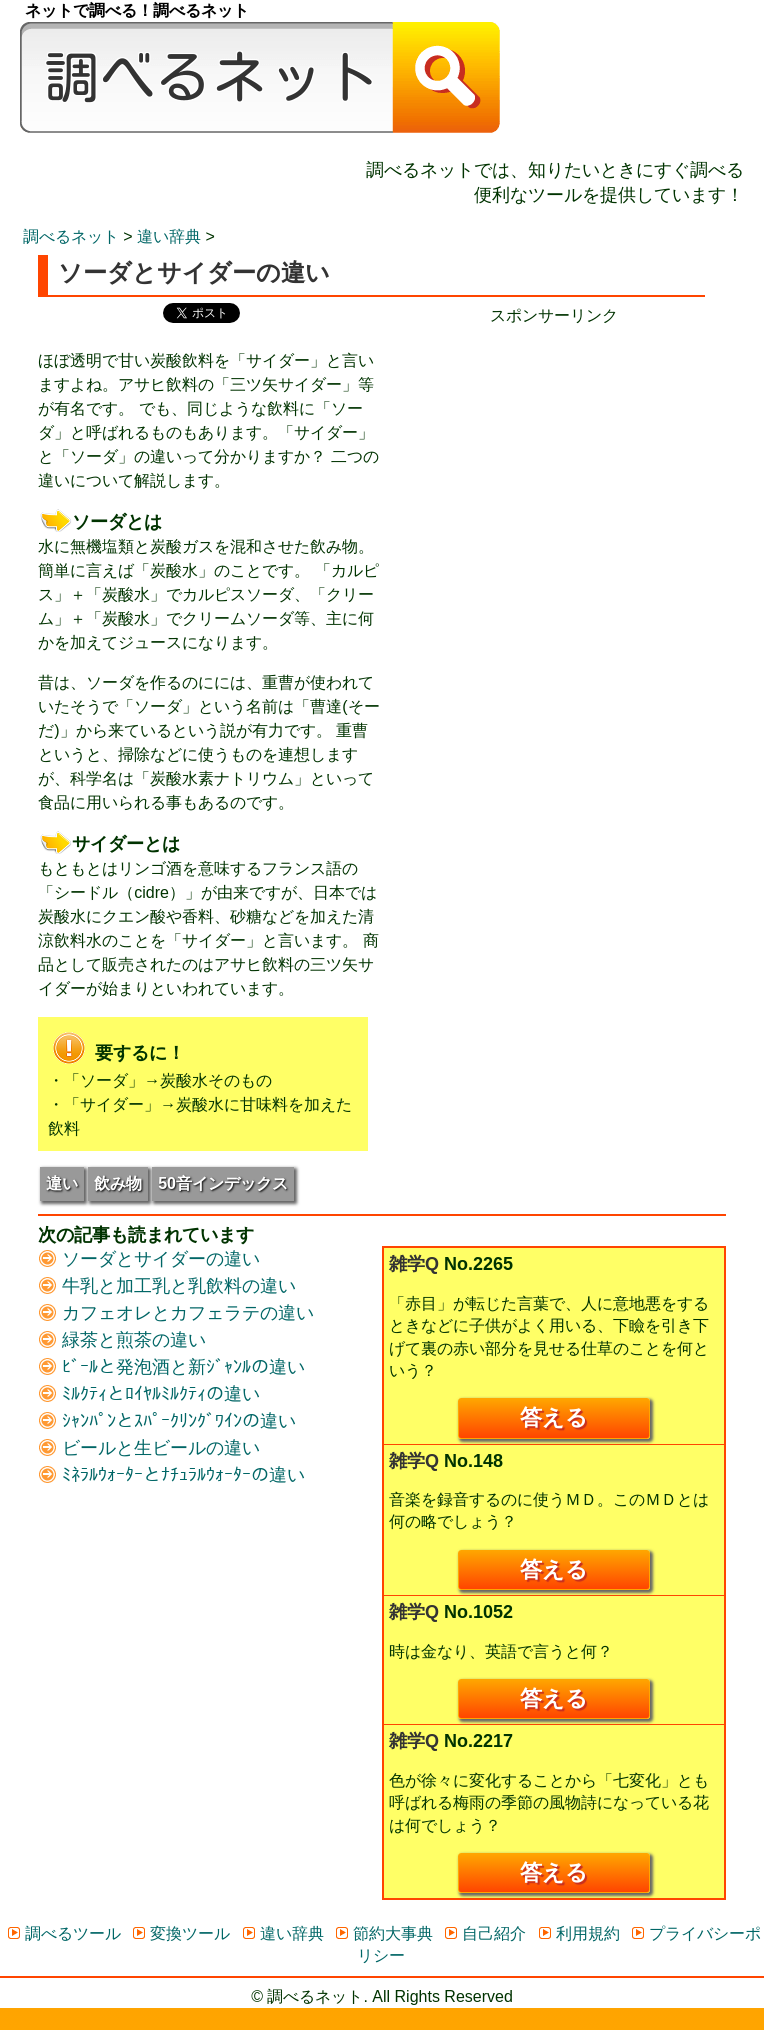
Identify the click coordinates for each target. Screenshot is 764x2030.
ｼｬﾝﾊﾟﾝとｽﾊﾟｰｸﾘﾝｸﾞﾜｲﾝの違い (167, 1421)
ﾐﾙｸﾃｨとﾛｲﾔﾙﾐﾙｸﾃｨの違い (149, 1394)
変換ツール (180, 1933)
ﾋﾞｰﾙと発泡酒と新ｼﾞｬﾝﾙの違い (171, 1367)
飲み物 (118, 1183)
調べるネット (71, 236)
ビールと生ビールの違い (149, 1448)
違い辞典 (169, 236)
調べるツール (63, 1933)
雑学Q (414, 1264)
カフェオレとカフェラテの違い (176, 1313)
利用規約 (578, 1933)
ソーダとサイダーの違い (149, 1259)
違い (62, 1183)
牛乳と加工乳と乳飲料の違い (167, 1286)
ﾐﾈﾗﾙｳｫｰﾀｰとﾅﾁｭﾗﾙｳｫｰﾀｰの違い (171, 1475)
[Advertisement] (554, 467)
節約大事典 (383, 1933)
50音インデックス (223, 1183)
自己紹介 (484, 1933)
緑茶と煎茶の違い (122, 1340)
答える (554, 1417)
